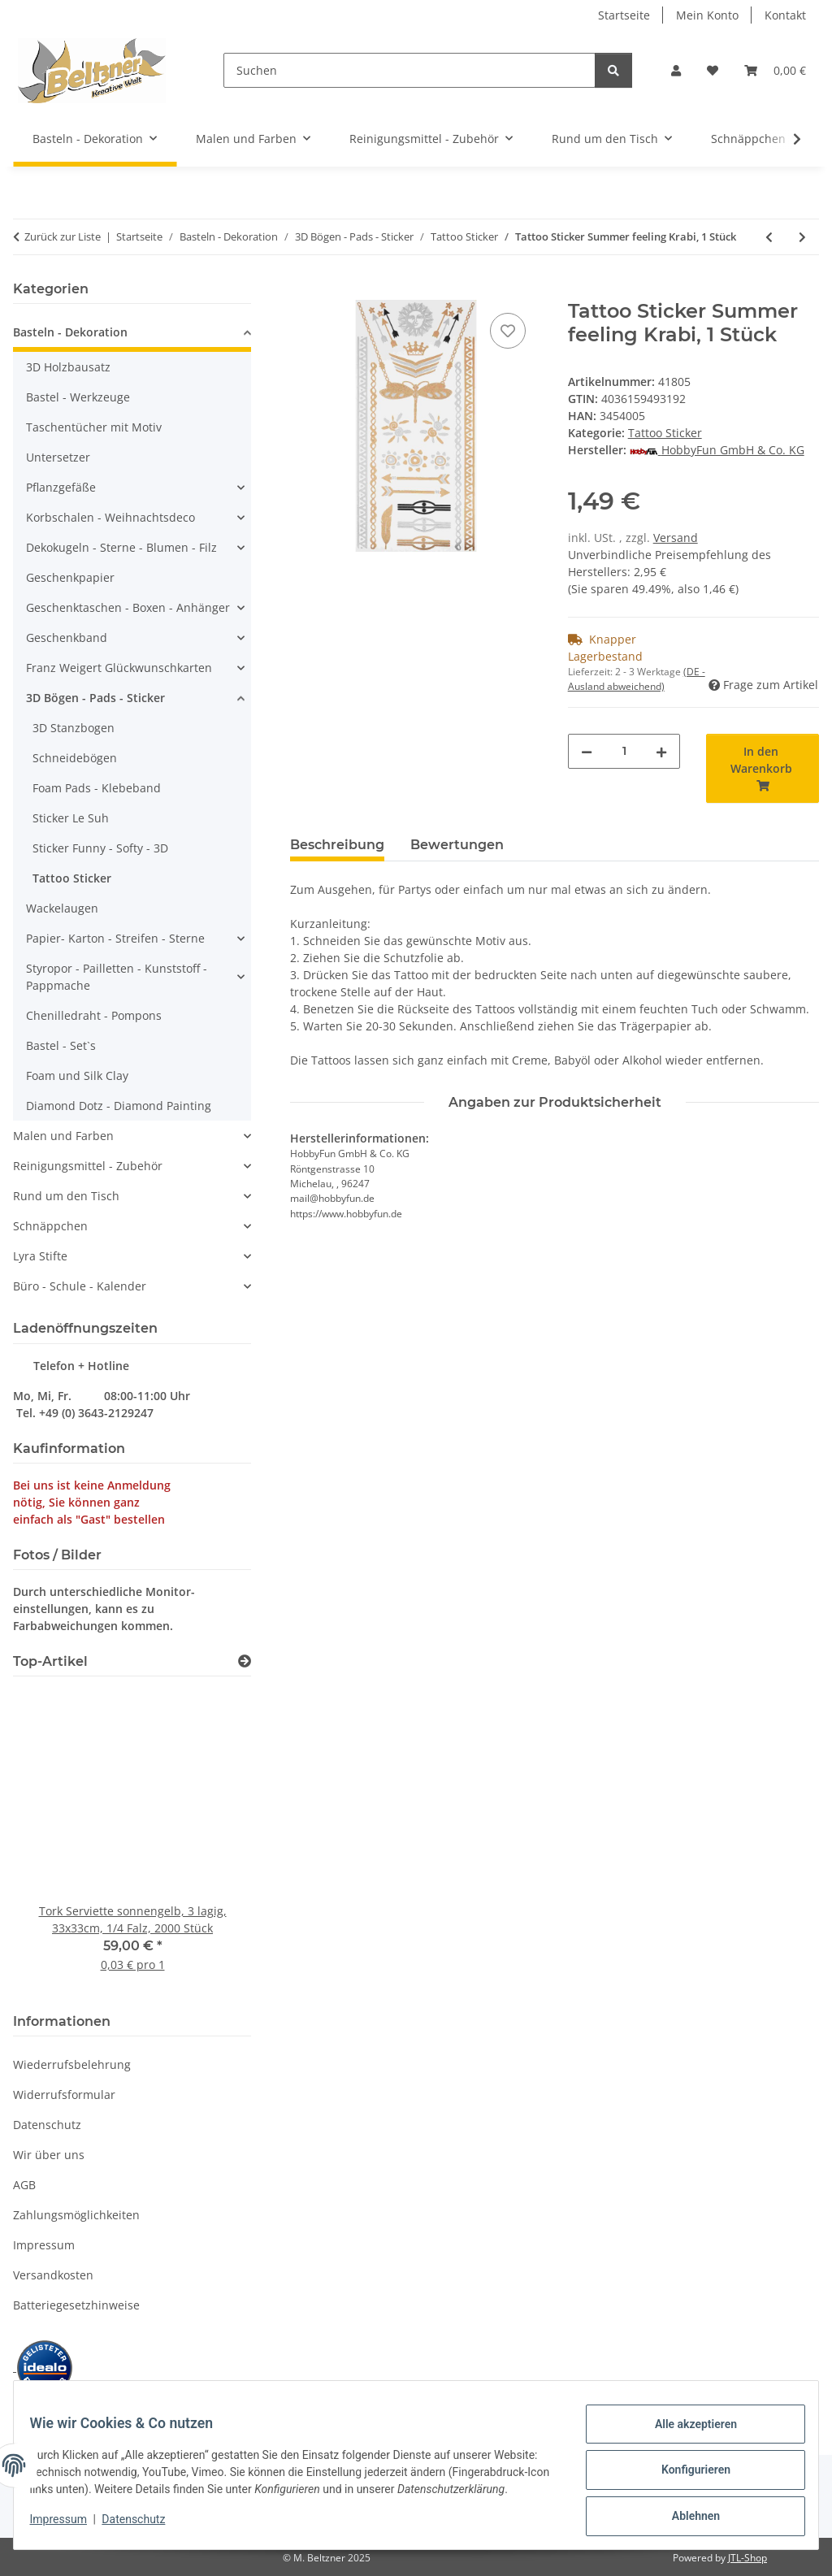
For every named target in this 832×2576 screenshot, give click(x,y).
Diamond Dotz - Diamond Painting (118, 1105)
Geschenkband (66, 637)
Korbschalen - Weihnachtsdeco (110, 517)
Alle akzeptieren (685, 2427)
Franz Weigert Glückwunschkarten (119, 667)
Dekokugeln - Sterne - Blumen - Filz (121, 547)
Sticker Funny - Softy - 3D (100, 848)
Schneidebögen (74, 757)
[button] (676, 70)
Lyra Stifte (40, 1256)
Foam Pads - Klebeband (96, 788)
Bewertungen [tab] (457, 844)
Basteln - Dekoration (70, 332)
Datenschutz (144, 2527)
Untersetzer (58, 457)
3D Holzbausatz (68, 367)
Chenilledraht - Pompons (94, 1015)
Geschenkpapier (70, 577)
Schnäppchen (50, 1226)
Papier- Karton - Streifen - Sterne (115, 938)
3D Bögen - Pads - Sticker (95, 697)
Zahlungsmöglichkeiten (76, 2215)
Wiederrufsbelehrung (72, 2064)
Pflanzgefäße (61, 487)
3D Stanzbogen (73, 727)
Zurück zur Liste (62, 236)
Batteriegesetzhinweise (76, 2305)
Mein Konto (707, 15)
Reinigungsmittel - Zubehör (87, 1165)
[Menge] (624, 751)
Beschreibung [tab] (337, 844)
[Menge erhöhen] (661, 751)
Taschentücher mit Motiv (94, 427)
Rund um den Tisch (66, 1195)
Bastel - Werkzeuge (78, 397)
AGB (24, 2184)
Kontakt (785, 15)
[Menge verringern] (586, 751)
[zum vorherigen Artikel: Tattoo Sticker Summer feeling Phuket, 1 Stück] (769, 236)
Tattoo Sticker (665, 432)
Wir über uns (48, 2154)
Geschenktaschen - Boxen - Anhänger (128, 607)
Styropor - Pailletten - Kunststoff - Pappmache (116, 977)
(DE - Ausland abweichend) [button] (636, 679)
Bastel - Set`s (61, 1045)
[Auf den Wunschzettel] (508, 331)
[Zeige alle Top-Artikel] (244, 1661)
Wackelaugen (62, 908)
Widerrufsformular (64, 2094)
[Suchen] (409, 70)
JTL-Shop (747, 2558)
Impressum (68, 2527)
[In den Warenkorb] (303, 291)
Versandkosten (53, 2275)
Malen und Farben (63, 1135)
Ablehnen (685, 2511)
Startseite (624, 15)
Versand (675, 537)
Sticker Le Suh (70, 818)
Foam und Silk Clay (77, 1075)
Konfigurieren (685, 2469)
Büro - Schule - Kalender (79, 1286)
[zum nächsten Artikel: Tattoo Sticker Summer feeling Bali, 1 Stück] (802, 236)
